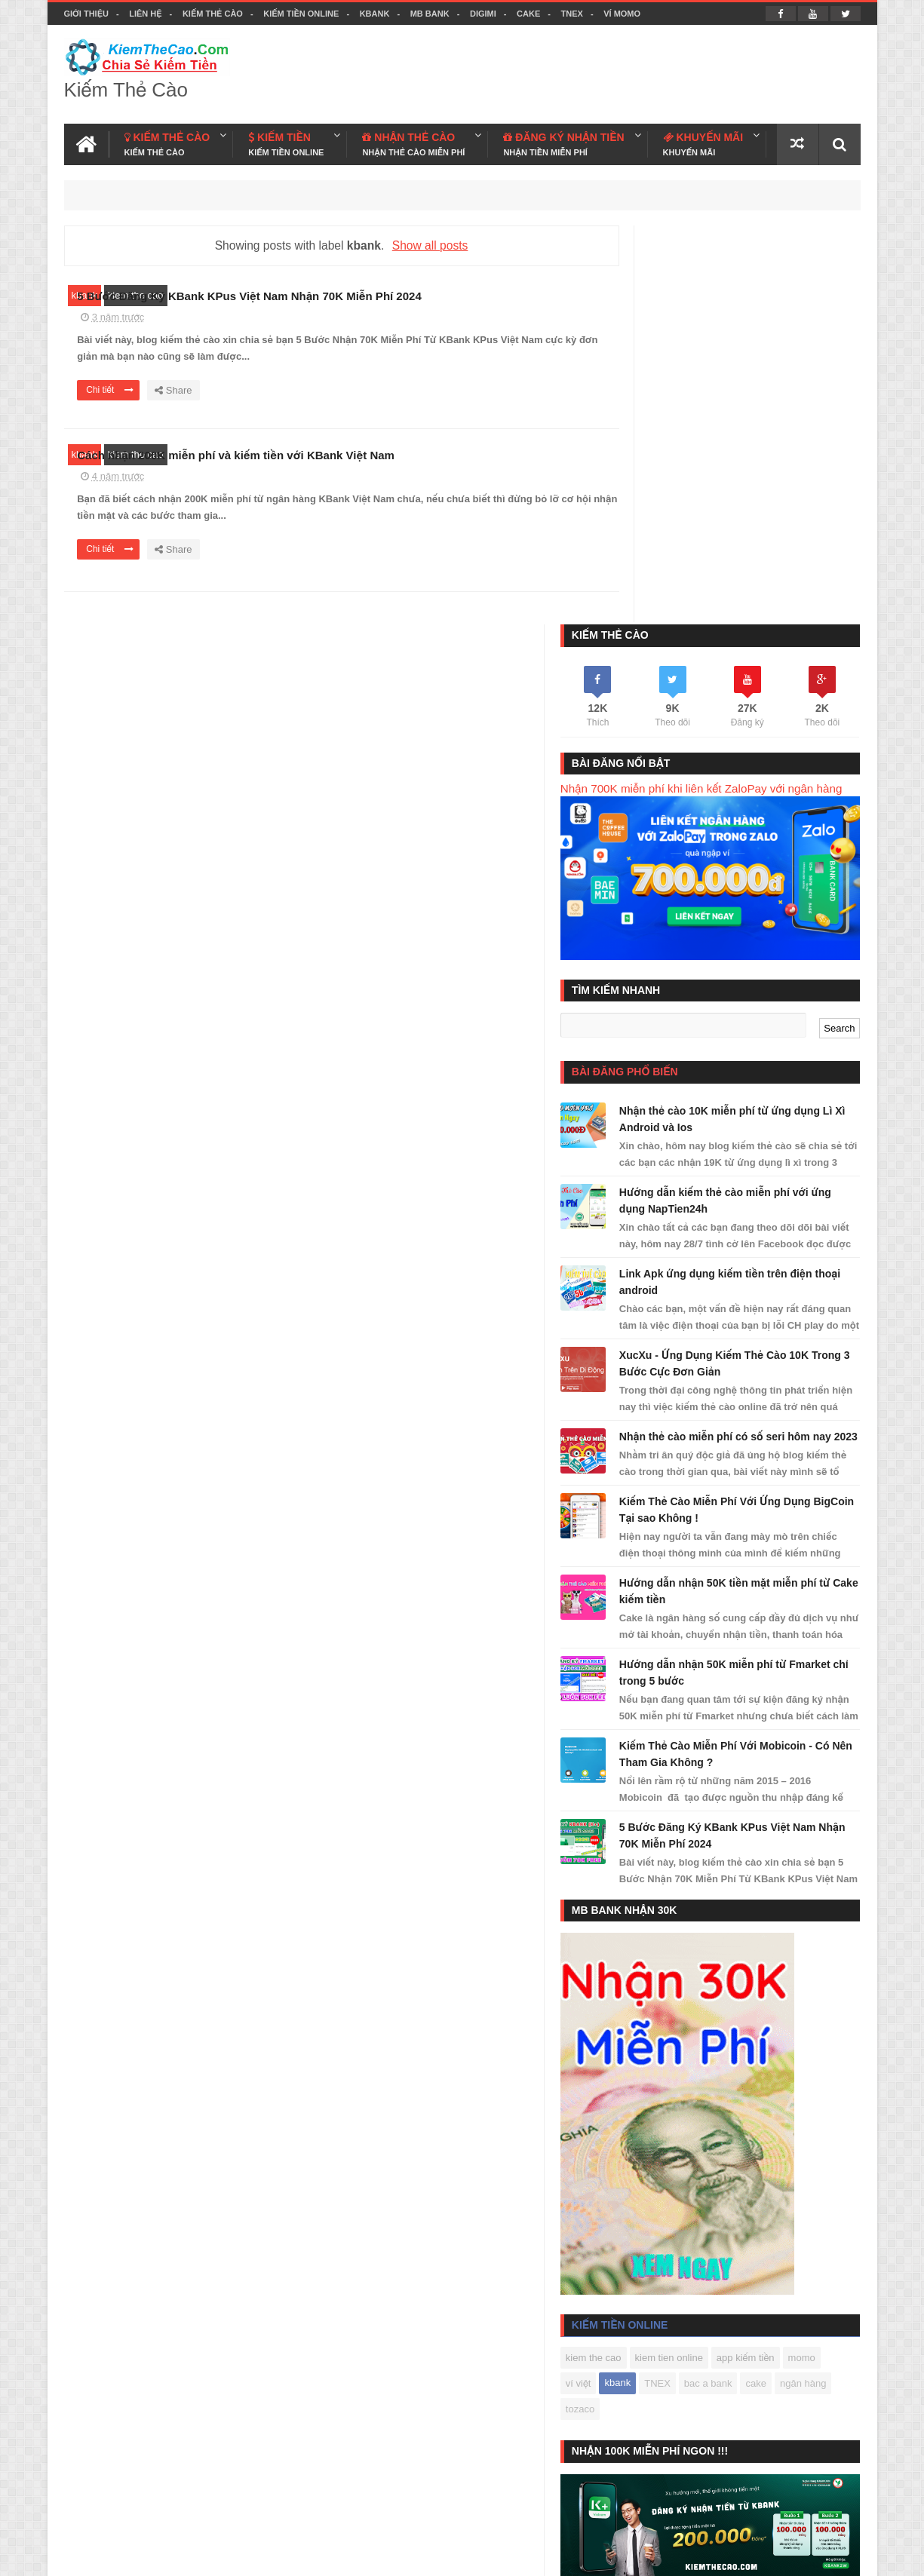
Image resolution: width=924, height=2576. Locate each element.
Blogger (623, 2555)
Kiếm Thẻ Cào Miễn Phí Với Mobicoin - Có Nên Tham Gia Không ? (752, 1359)
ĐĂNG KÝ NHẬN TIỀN (563, 141)
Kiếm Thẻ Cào (213, 13)
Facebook (795, 2555)
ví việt (680, 1998)
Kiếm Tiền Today (645, 2493)
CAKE (528, 13)
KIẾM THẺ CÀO (167, 141)
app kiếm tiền (807, 1972)
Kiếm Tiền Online (301, 13)
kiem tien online (729, 1972)
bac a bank (810, 1998)
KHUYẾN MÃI (703, 141)
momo (640, 1998)
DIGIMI (483, 13)
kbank (85, 292)
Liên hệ (145, 13)
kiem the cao (136, 292)
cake (637, 2023)
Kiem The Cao (734, 2555)
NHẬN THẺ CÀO (413, 141)
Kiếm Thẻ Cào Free (739, 2493)
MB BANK (430, 13)
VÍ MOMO (621, 13)
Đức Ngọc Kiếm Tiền (740, 2230)
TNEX (572, 13)
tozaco (735, 2023)
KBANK (375, 13)
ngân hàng (684, 2023)
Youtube (842, 2555)
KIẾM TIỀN (286, 141)
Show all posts (415, 242)
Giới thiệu (86, 13)
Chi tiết (353, 408)
